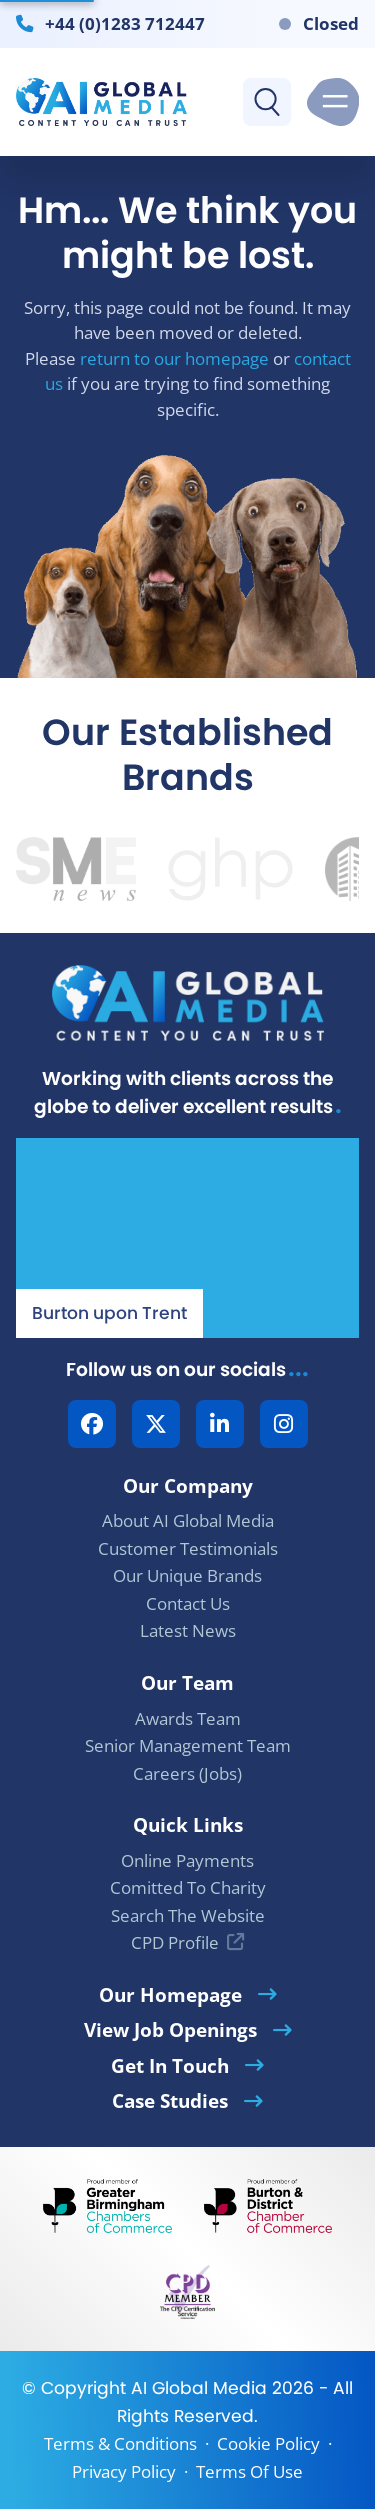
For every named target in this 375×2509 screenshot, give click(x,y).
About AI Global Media (188, 1520)
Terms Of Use (249, 2471)
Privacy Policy (124, 2471)
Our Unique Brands (187, 1575)
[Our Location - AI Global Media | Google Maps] (187, 1238)
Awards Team (188, 1718)
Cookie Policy (268, 2443)
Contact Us (188, 1603)
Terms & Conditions (120, 2443)
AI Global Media (199, 2388)
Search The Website (188, 1915)
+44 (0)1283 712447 (125, 23)
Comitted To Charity (188, 1887)
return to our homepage (174, 358)
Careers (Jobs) (187, 1773)
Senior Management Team (188, 1745)
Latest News (188, 1630)
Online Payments (187, 1860)
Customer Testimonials (188, 1548)
